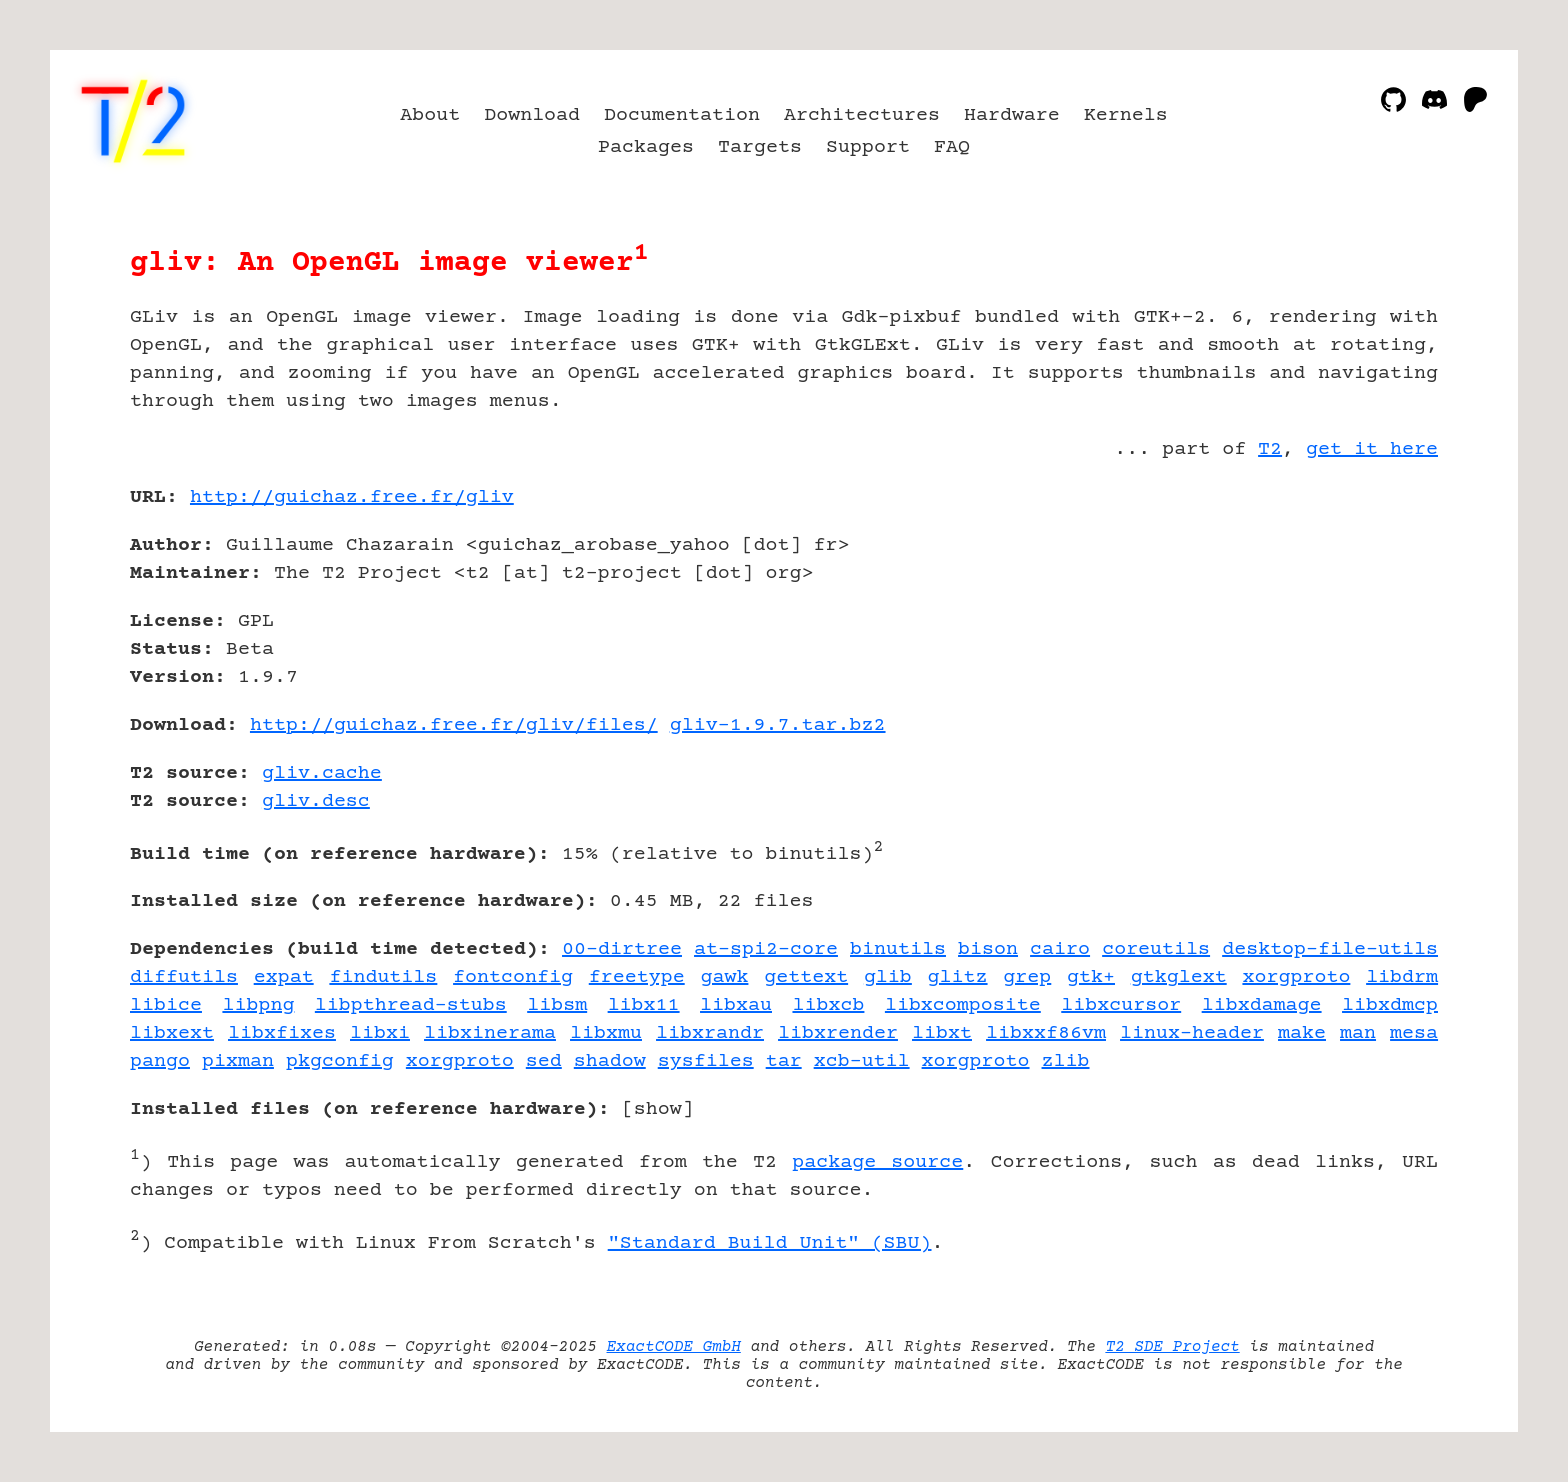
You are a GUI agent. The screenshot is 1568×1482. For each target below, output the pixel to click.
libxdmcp (1390, 1005)
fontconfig (513, 977)
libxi (380, 1033)
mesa (1414, 1033)
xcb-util (862, 1061)
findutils (383, 977)
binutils (898, 949)
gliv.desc (316, 801)
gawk (724, 977)
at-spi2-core (766, 949)
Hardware (1012, 115)
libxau (736, 1005)
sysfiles (706, 1061)
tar (784, 1061)
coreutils (1156, 949)
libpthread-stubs (411, 1005)
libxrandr (710, 1033)
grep (1027, 977)
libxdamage (1262, 1005)
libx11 (644, 1005)
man (1358, 1033)
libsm (557, 1005)
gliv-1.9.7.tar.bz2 (778, 725)
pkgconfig (340, 1061)
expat (284, 977)
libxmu (606, 1033)
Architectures (862, 115)
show (658, 1109)
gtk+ (1091, 977)
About (430, 115)
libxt (942, 1033)
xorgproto (1296, 977)
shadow (610, 1061)
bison (988, 949)
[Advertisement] (1378, 614)
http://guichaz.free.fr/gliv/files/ (454, 725)
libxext (172, 1033)
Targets (760, 147)
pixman (238, 1061)
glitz (958, 977)
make (1302, 1033)
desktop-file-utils (1330, 949)
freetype (637, 977)
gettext (806, 977)
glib (888, 977)
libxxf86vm (1046, 1033)
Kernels (1126, 115)
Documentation (682, 115)
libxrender (838, 1033)
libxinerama (490, 1033)
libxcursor (1121, 1005)
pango (160, 1061)
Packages (646, 147)
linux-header (1192, 1033)
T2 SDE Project (1172, 1347)
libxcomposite (963, 1005)
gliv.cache (322, 773)
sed (544, 1061)
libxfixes (282, 1033)
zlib (1066, 1061)
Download (532, 115)
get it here (1372, 449)
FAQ (952, 147)
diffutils (184, 977)
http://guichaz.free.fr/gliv (352, 497)
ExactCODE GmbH (674, 1347)
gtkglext (1179, 977)
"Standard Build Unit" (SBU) (770, 1243)
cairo (1060, 949)
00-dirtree (622, 949)
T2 (1270, 449)
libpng (258, 1005)
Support (868, 147)
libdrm (1402, 977)
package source (877, 1162)
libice (166, 1005)
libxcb (828, 1005)
